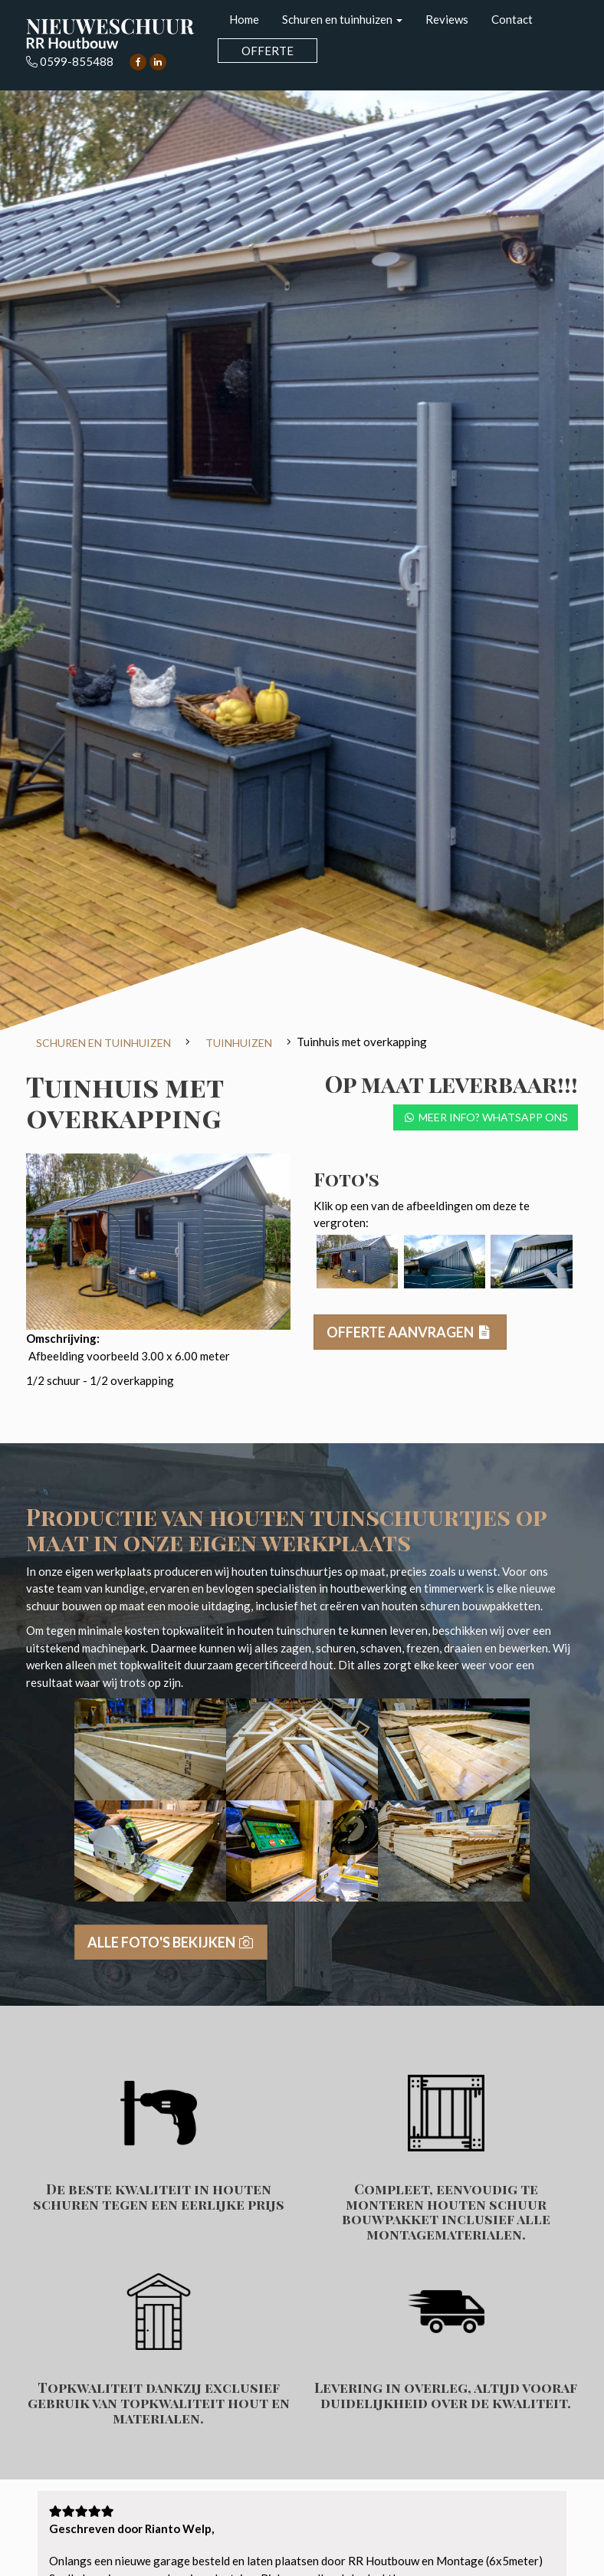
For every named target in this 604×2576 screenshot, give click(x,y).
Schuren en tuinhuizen (342, 19)
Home (244, 19)
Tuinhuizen (238, 1042)
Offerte (267, 50)
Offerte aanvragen (410, 1332)
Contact (512, 19)
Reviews (446, 19)
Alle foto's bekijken (171, 1942)
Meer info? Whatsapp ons (486, 1117)
